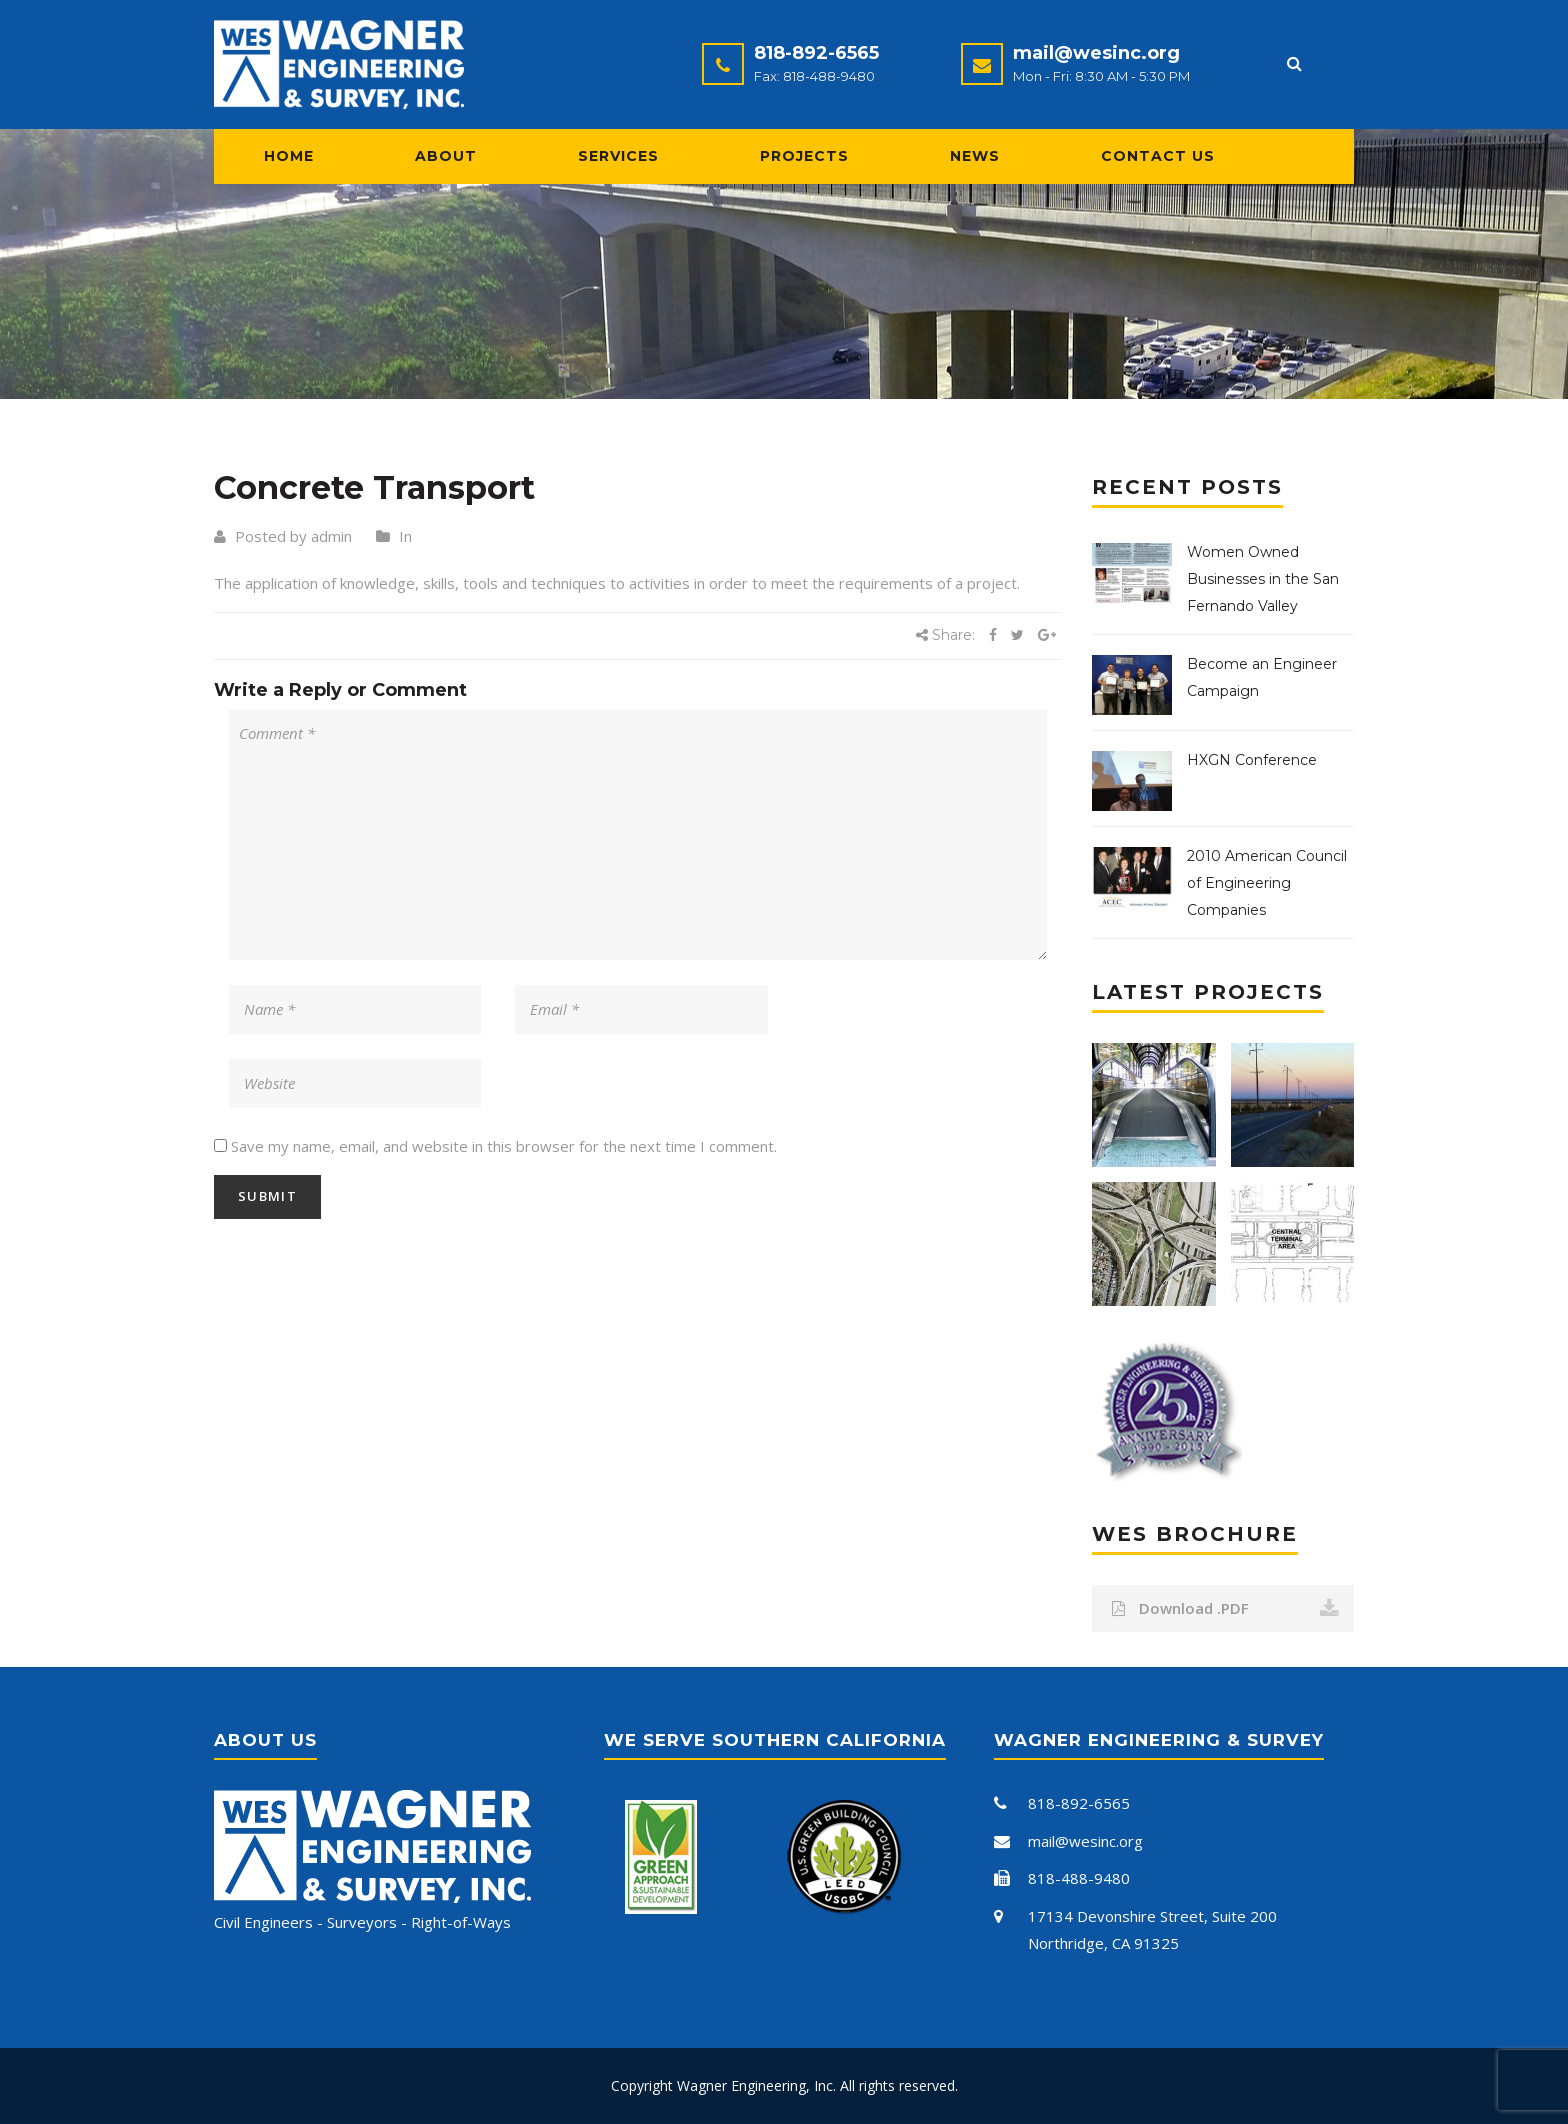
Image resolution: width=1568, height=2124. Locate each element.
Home (289, 156)
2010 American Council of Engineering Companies (1267, 883)
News (975, 156)
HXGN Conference (1252, 760)
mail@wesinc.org (1096, 53)
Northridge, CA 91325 (1103, 1943)
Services (618, 156)
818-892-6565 (816, 53)
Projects (804, 156)
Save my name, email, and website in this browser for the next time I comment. (504, 1146)
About (446, 156)
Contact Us (1158, 156)
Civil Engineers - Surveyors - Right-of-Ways (362, 1922)
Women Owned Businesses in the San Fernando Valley (1263, 579)
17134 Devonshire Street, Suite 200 (1152, 1916)
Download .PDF (1226, 1608)
